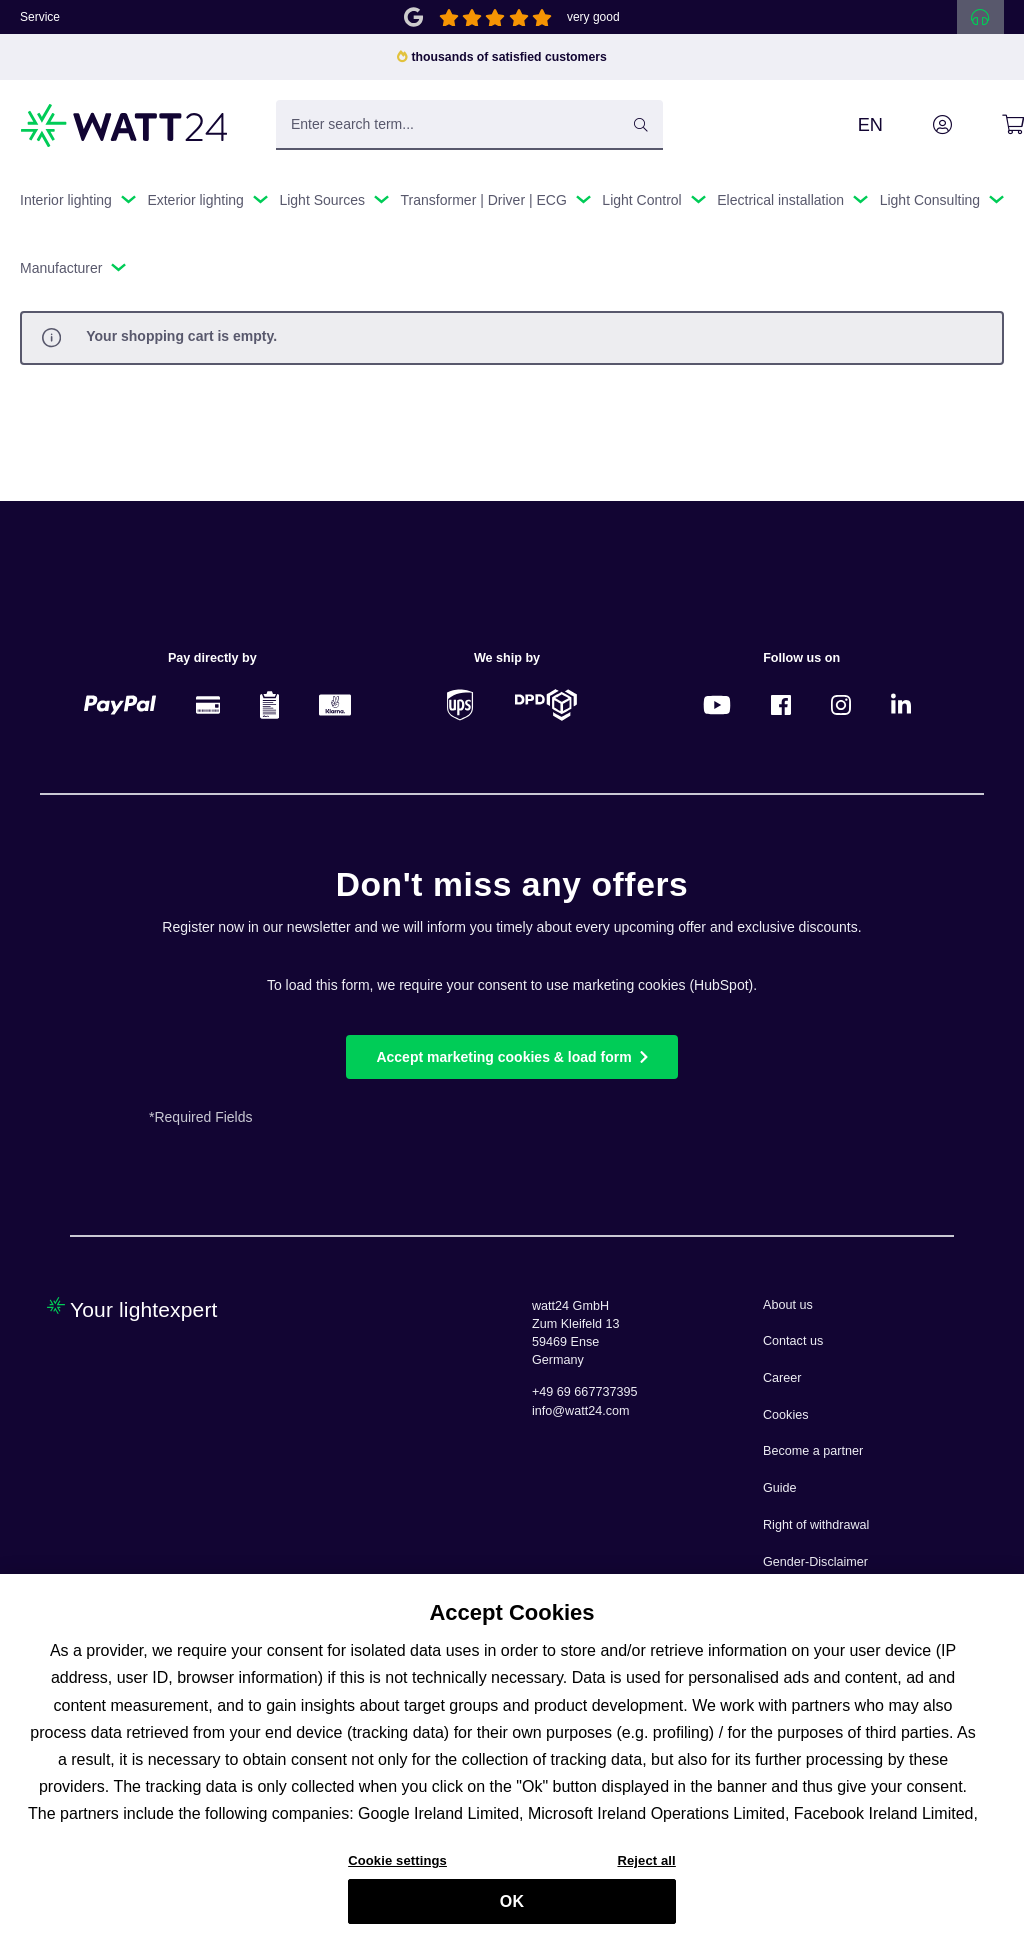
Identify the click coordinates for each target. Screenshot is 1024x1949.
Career (782, 1378)
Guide (780, 1488)
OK (512, 1911)
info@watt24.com (581, 1411)
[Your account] (920, 125)
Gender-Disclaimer (815, 1562)
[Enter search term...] (469, 125)
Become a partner (813, 1451)
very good (593, 17)
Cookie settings (397, 1871)
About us (788, 1305)
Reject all (646, 1871)
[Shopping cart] (990, 125)
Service (40, 17)
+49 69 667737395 (584, 1392)
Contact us (793, 1341)
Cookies (786, 1415)
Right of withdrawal (816, 1525)
